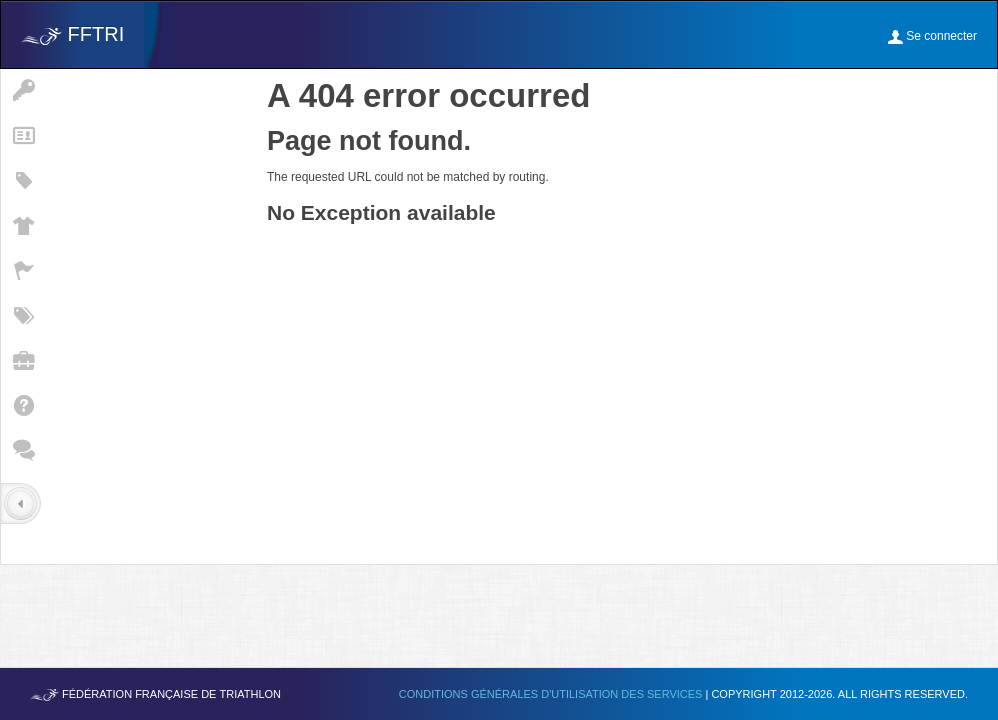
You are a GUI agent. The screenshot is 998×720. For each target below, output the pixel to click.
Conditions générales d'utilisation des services (552, 694)
